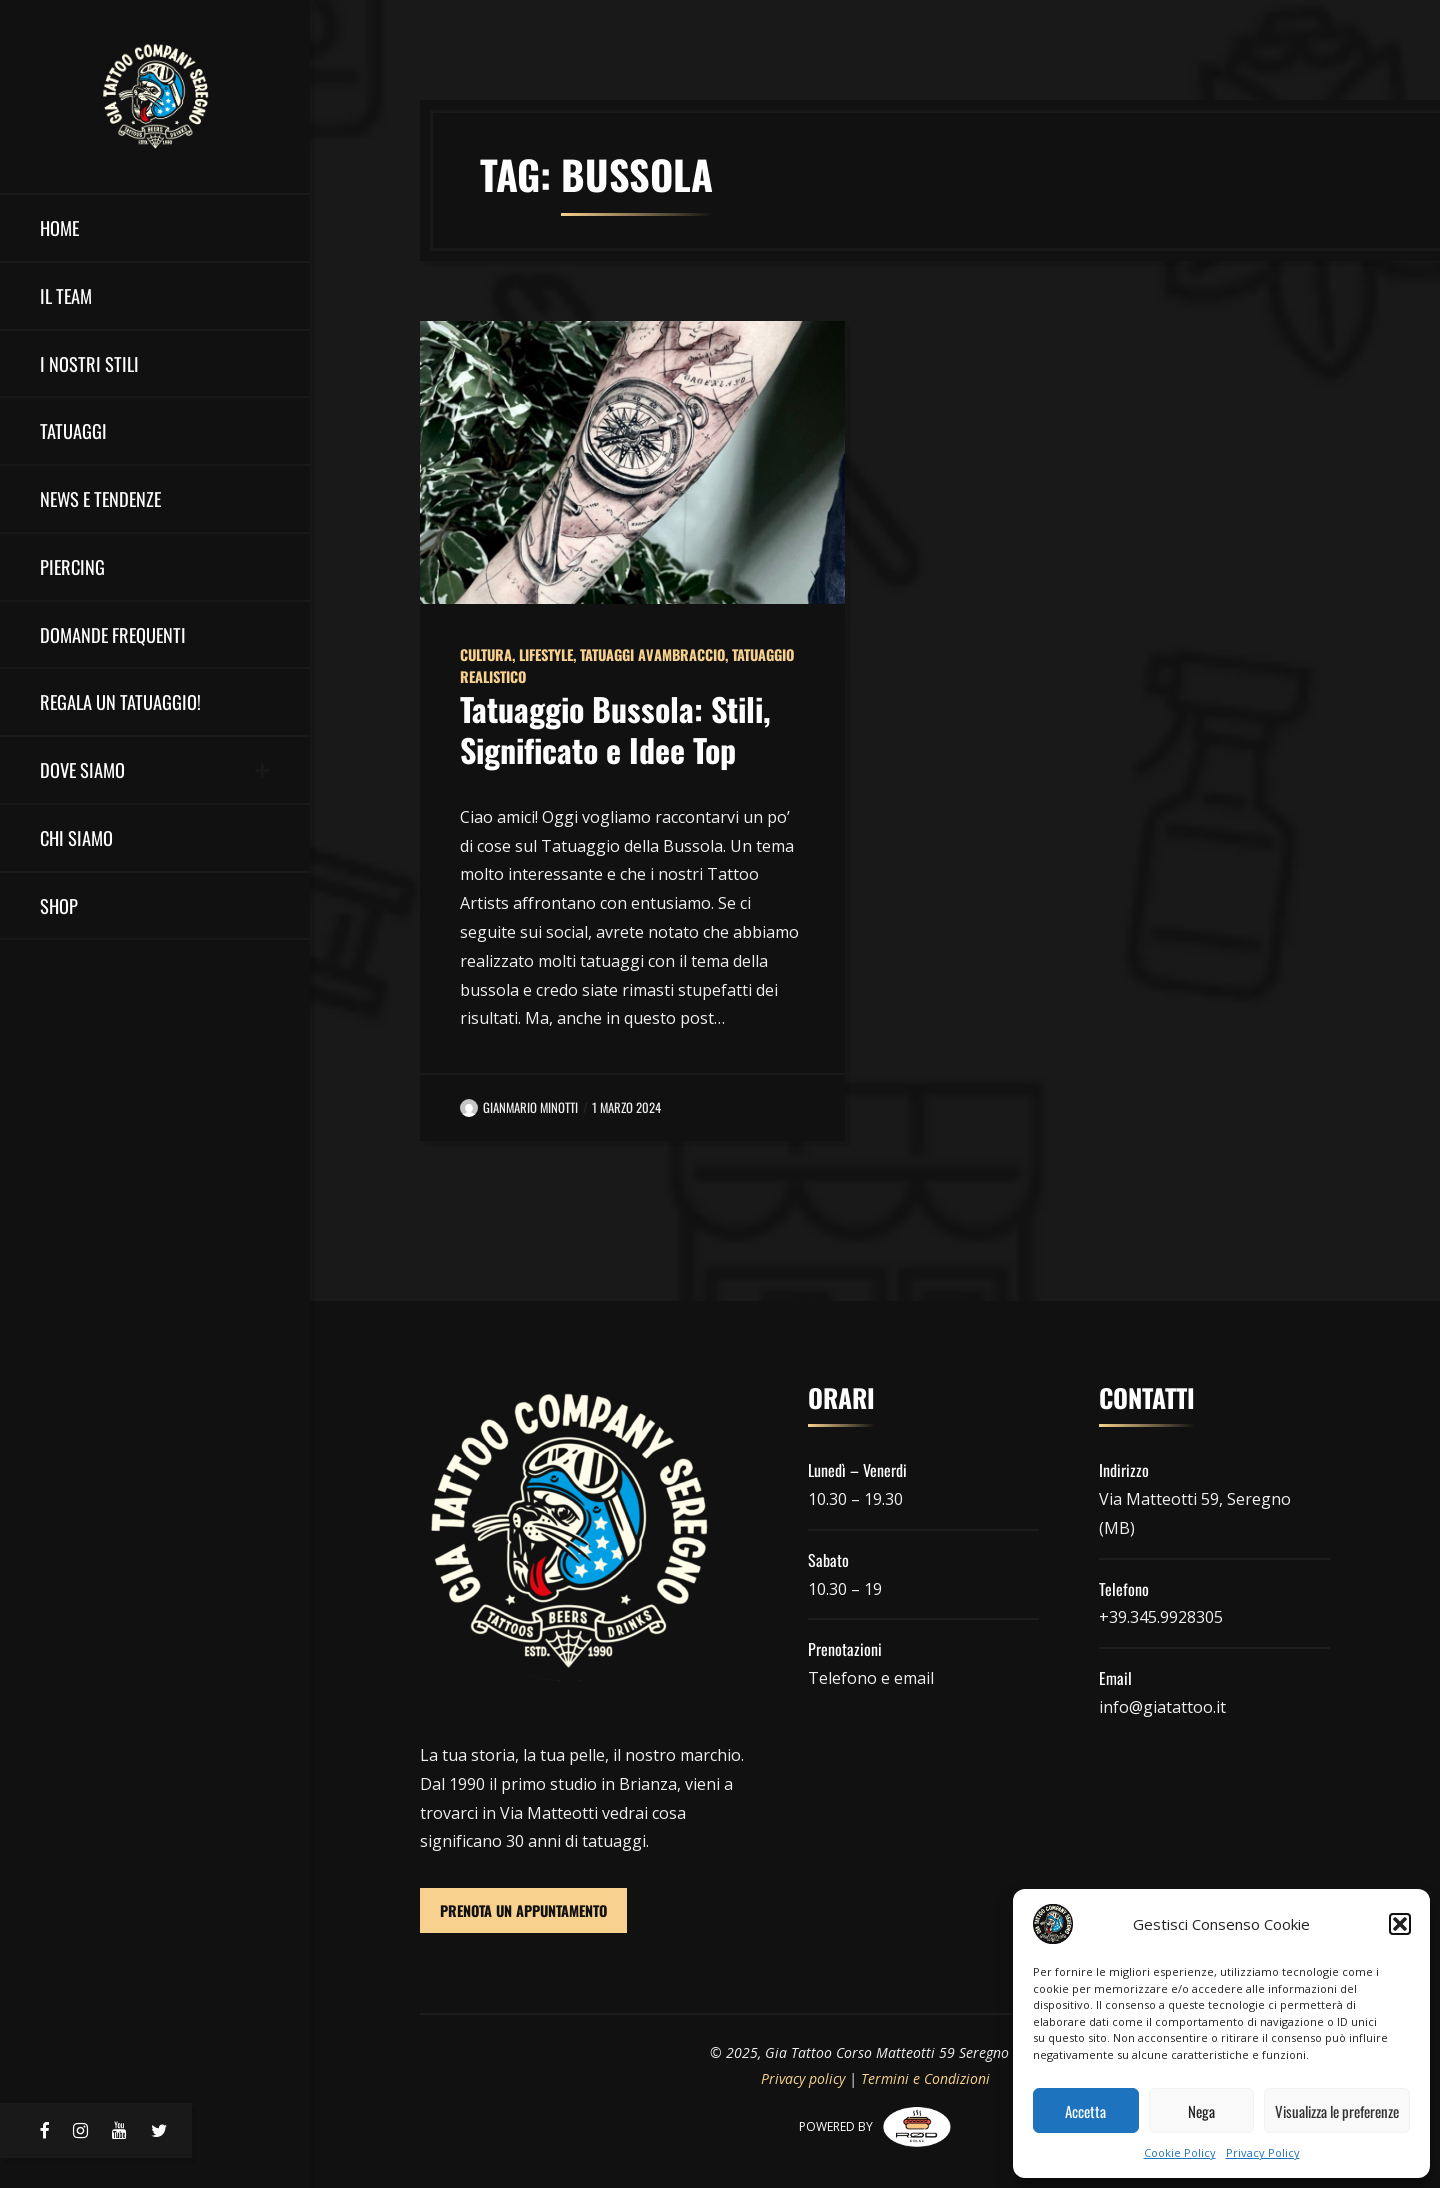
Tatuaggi (73, 430)
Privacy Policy (1263, 2152)
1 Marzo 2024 (626, 1107)
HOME (59, 227)
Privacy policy (803, 2078)
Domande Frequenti (113, 634)
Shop (59, 905)
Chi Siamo (76, 837)
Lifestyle (546, 654)
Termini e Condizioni (925, 2078)
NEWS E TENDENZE (100, 498)
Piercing (72, 566)
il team (66, 295)
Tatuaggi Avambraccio (652, 654)
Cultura (486, 654)
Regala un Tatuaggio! (120, 701)
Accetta (1085, 2111)
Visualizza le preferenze (1337, 2111)
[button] (1400, 1924)
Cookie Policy (1180, 2152)
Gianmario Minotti (519, 1107)
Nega (1201, 2111)
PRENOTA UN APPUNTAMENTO (523, 1910)
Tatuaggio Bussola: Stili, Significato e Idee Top (615, 729)
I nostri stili (89, 363)
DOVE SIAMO (82, 769)
